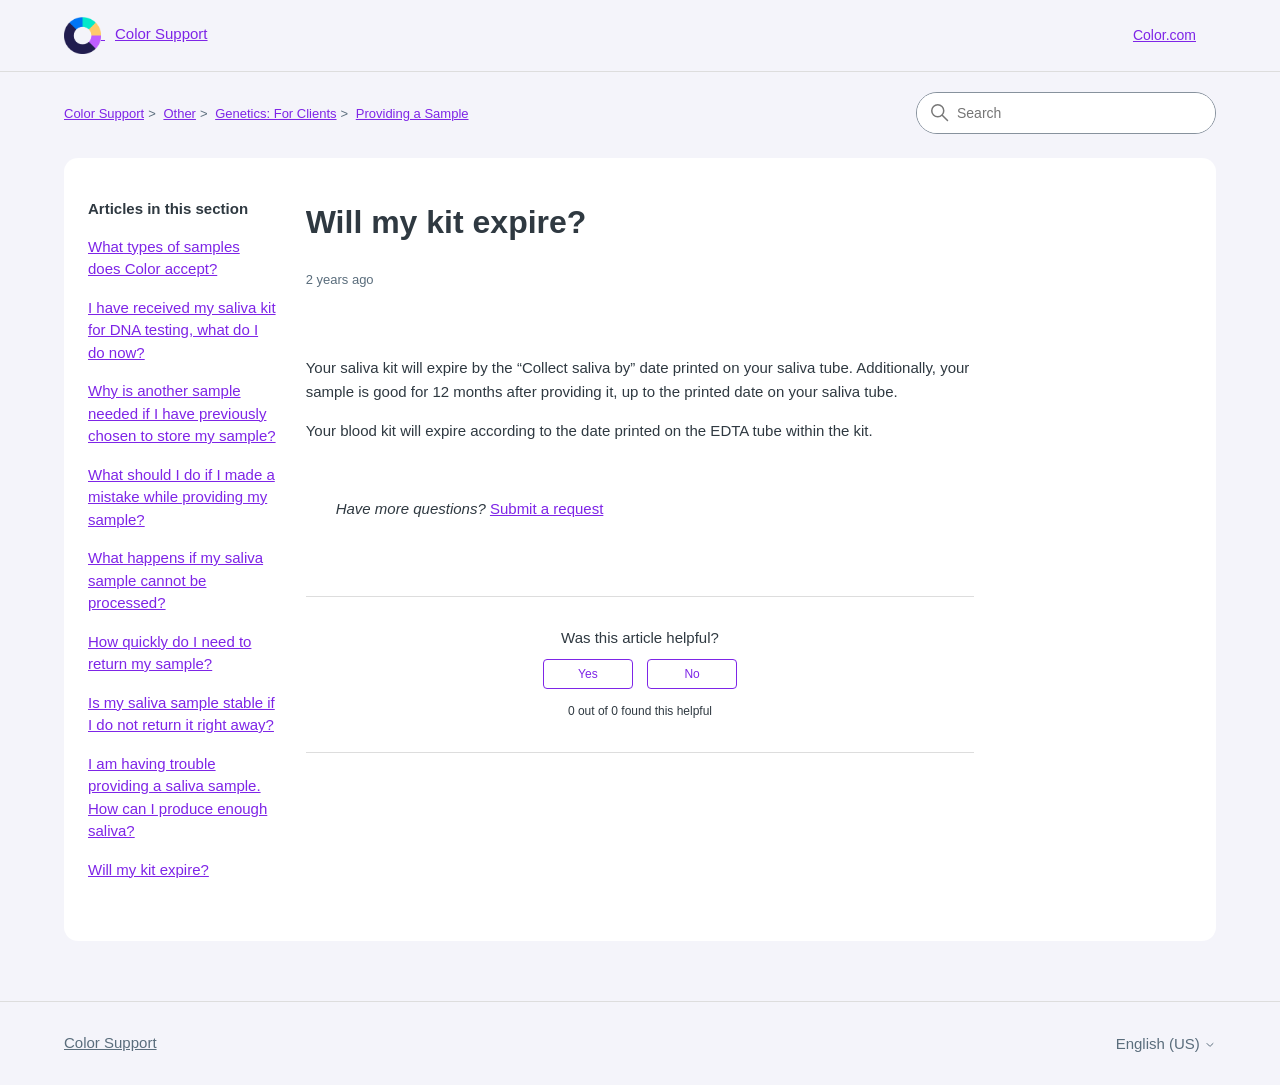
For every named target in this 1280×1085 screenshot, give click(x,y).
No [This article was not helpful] (691, 674)
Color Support (104, 113)
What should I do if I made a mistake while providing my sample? (181, 497)
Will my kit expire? (148, 869)
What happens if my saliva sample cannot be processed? (175, 580)
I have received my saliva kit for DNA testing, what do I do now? (182, 330)
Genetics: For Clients (275, 113)
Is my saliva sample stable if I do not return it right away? (181, 714)
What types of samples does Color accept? (164, 258)
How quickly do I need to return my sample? (169, 653)
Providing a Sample (412, 113)
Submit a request (546, 508)
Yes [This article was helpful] (588, 674)
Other (179, 113)
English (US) (1166, 1043)
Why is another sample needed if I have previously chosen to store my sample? (182, 413)
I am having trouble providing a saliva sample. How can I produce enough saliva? (177, 797)
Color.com (1164, 35)
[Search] (1066, 113)
